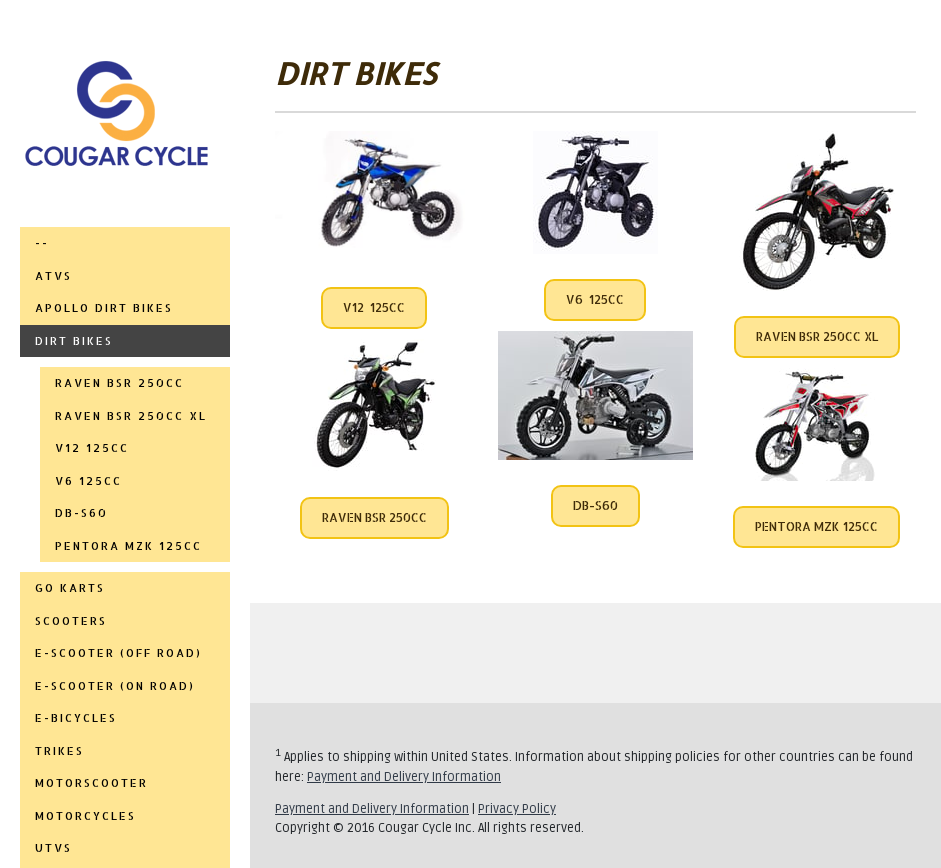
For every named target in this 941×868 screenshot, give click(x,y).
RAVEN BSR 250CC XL (131, 416)
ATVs (53, 276)
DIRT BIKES (74, 341)
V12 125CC (374, 307)
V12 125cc (92, 448)
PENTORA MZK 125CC (128, 546)
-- (42, 243)
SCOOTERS (71, 621)
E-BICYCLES (76, 718)
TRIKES (59, 751)
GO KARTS (70, 588)
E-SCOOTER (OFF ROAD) (118, 653)
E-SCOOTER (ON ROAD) (115, 686)
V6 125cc (88, 481)
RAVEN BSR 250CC (119, 383)
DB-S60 (81, 513)
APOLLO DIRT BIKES (104, 308)
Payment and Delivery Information (404, 777)
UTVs (53, 848)
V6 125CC (595, 299)
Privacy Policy (517, 809)
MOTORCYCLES (85, 816)
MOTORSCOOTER (91, 783)
